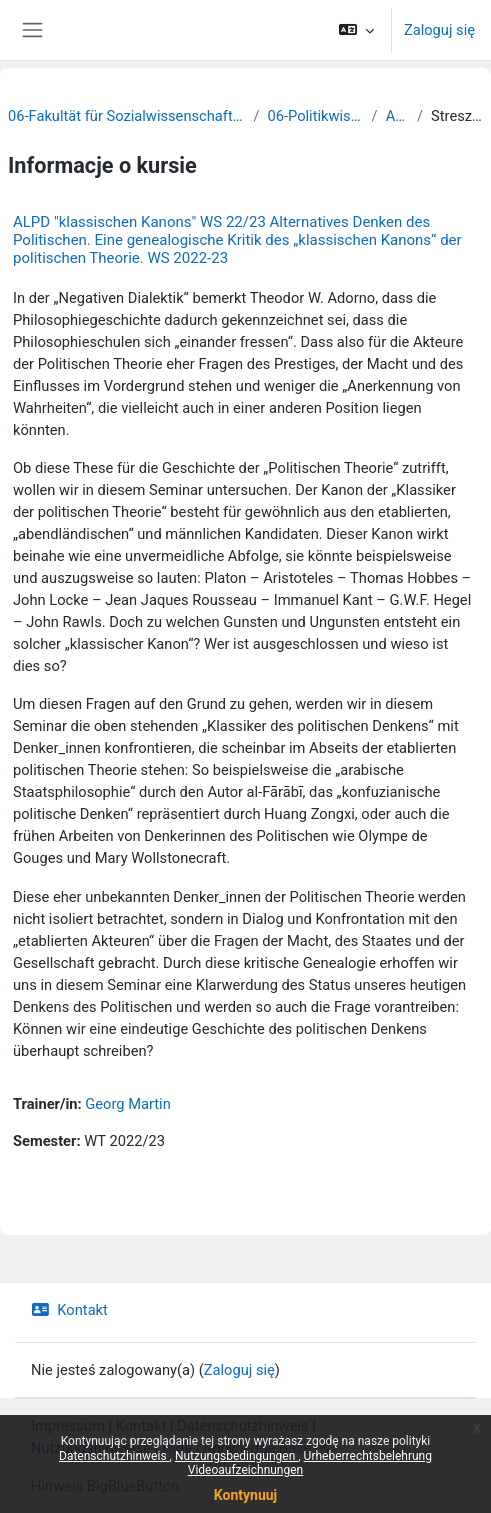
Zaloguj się (439, 30)
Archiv (397, 116)
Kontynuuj (245, 1495)
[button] (356, 30)
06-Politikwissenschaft (315, 116)
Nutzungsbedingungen (236, 1456)
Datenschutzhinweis (114, 1456)
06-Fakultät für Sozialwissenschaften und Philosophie (126, 116)
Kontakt (69, 1310)
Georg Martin (127, 1104)
